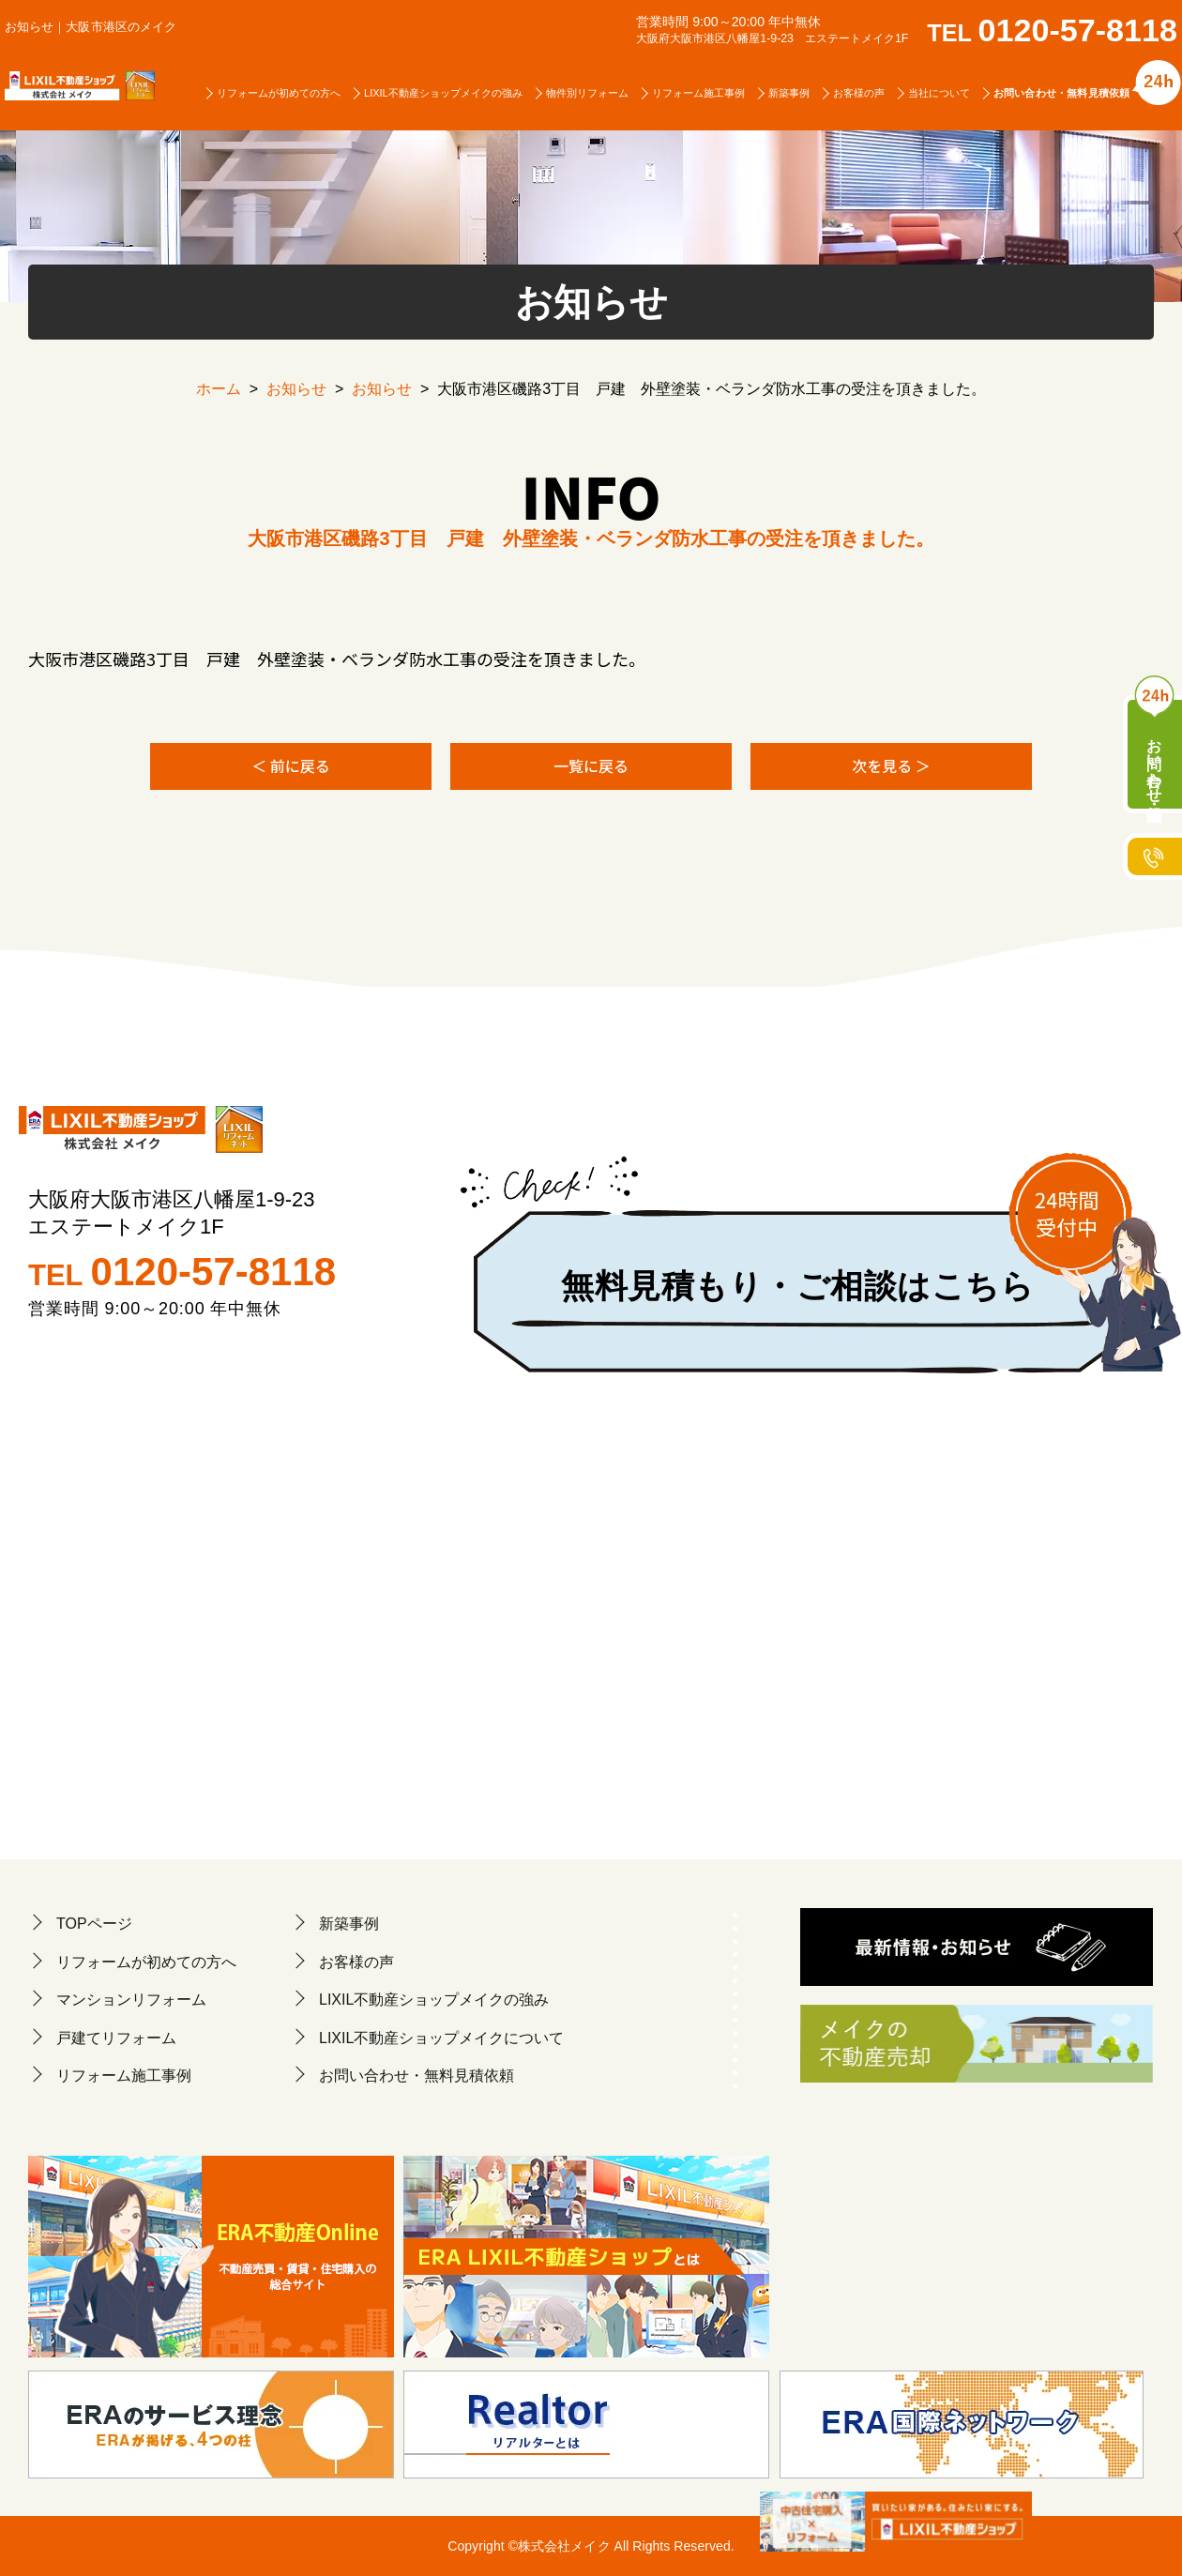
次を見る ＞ (891, 765)
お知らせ (296, 389)
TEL (1052, 33)
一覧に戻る (591, 765)
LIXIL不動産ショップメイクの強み (443, 92)
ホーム (218, 389)
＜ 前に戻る (290, 765)
